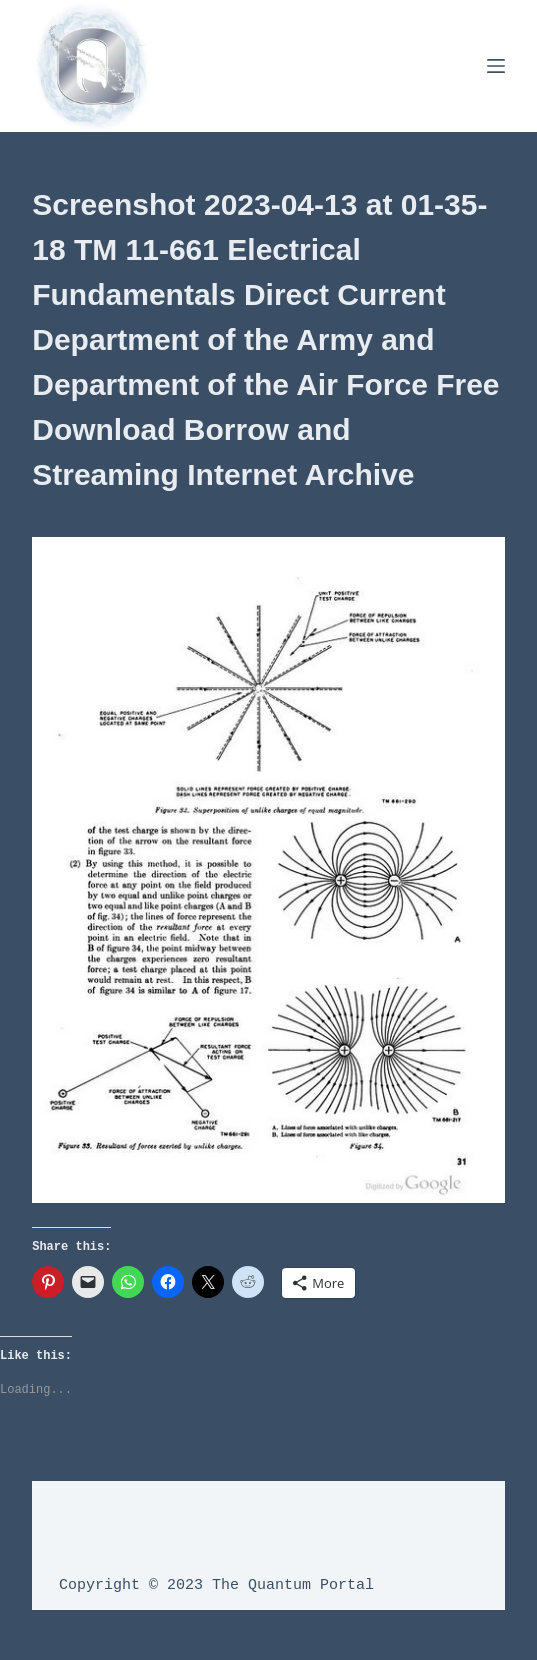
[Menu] (496, 66)
